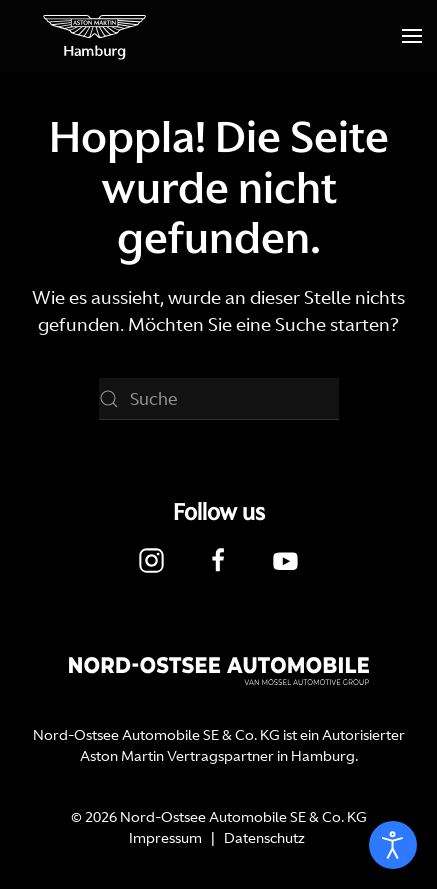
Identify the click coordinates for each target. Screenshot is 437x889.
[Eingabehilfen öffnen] (393, 845)
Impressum (165, 838)
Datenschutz (264, 838)
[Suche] (219, 399)
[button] (412, 36)
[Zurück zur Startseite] (95, 36)
